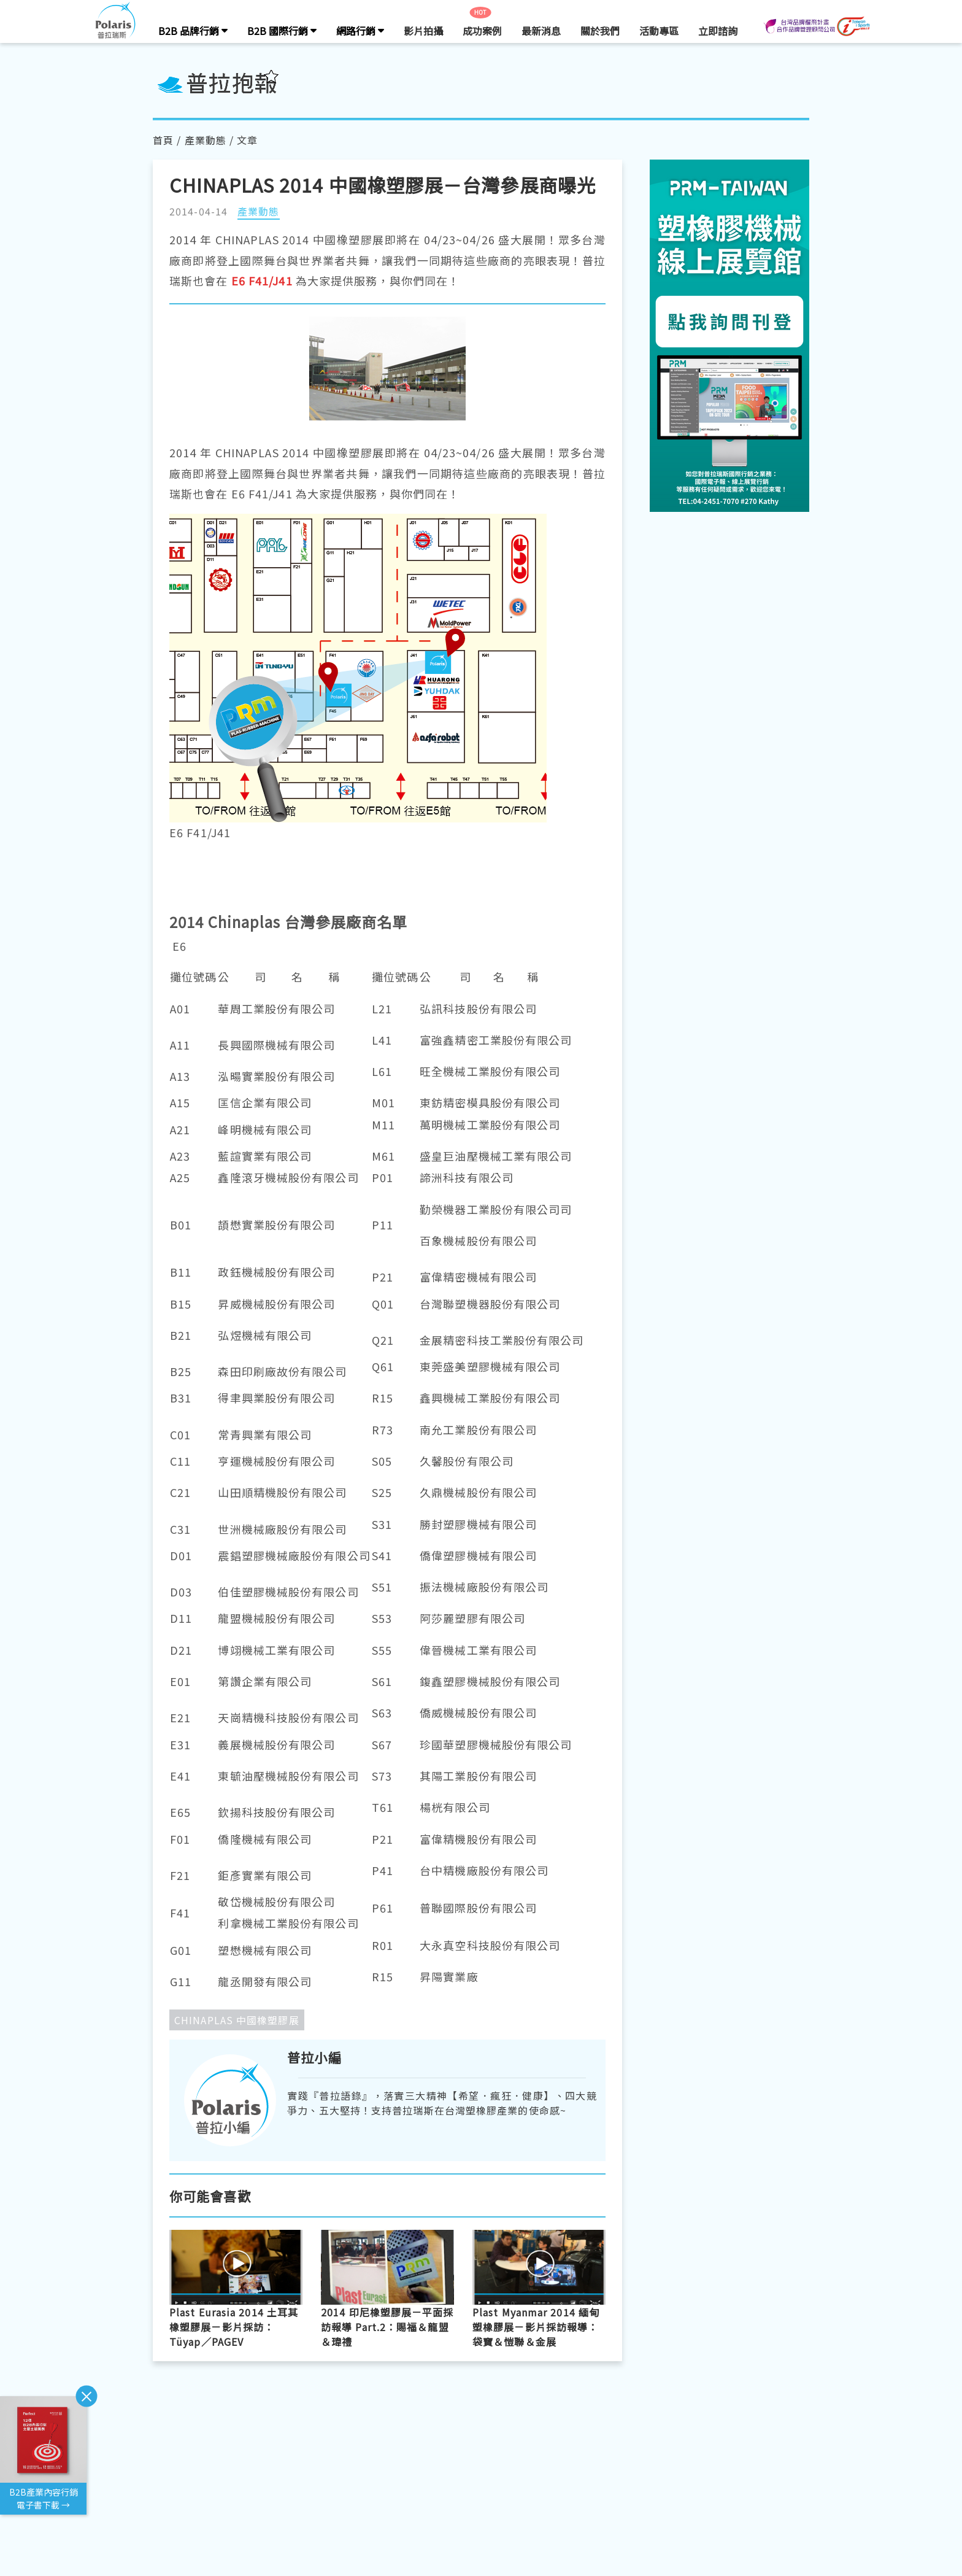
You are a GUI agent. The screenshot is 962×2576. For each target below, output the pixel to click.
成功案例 (482, 30)
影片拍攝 (423, 30)
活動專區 (659, 30)
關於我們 (600, 30)
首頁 (163, 140)
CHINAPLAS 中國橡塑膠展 (236, 2020)
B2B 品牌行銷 (193, 30)
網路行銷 (360, 30)
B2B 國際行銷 (282, 30)
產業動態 (205, 140)
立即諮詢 (717, 30)
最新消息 (541, 30)
